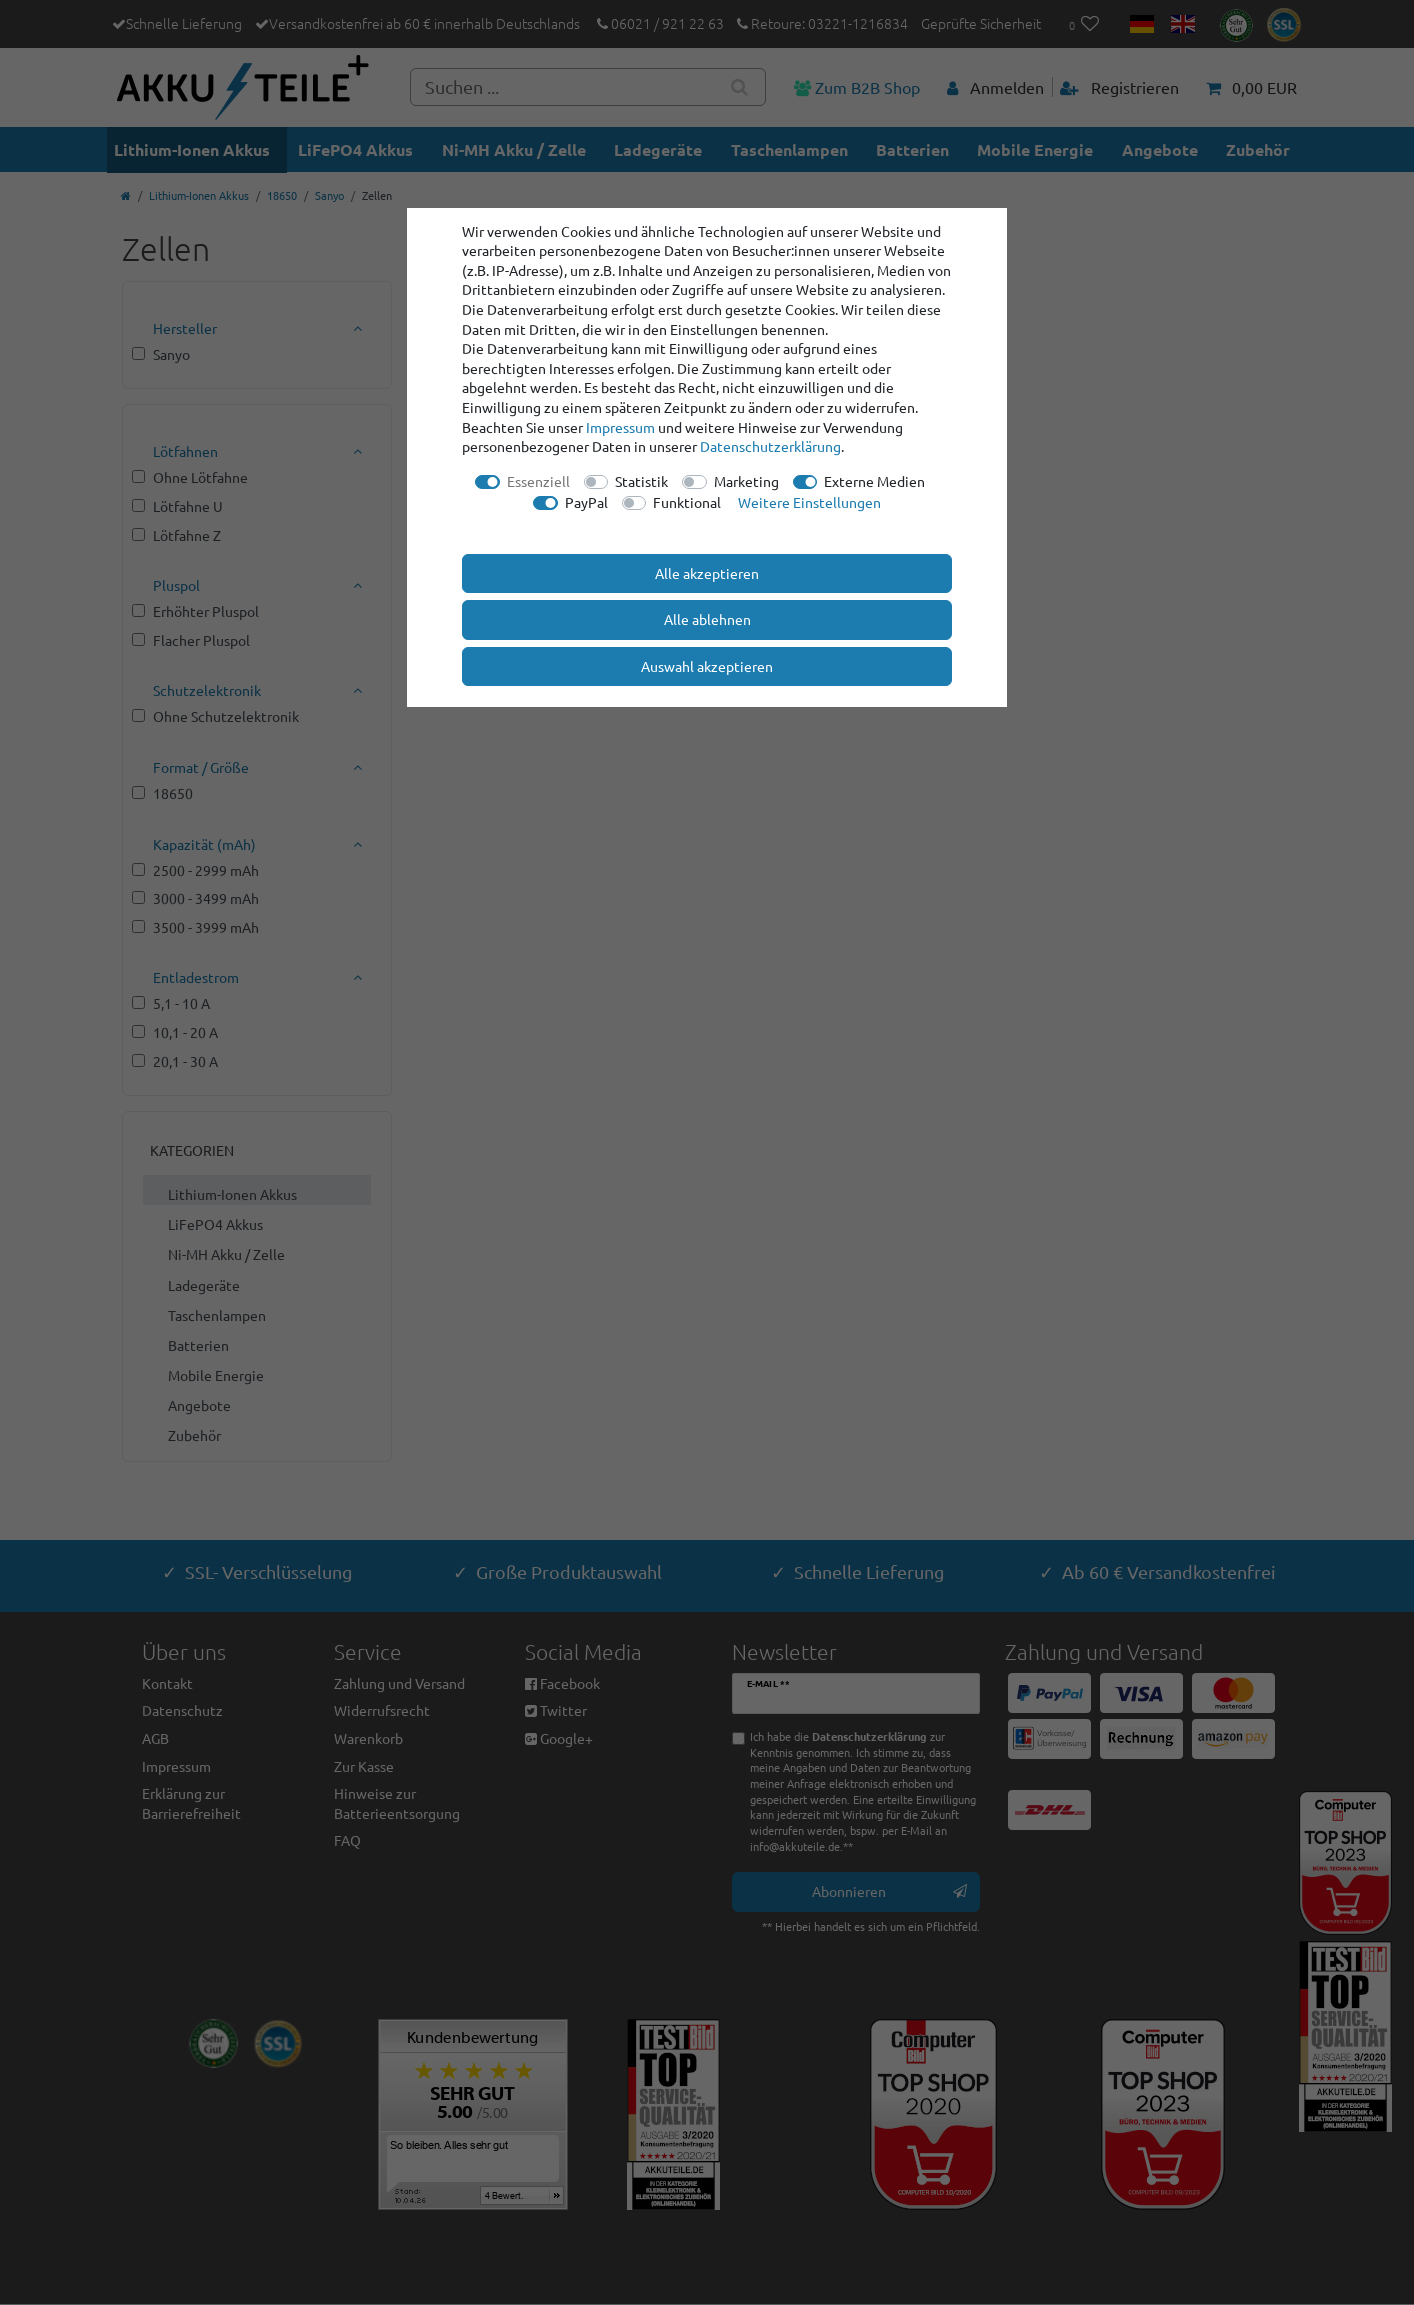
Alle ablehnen (707, 619)
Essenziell (538, 481)
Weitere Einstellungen (809, 502)
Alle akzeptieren (707, 573)
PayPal (586, 502)
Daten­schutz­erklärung (770, 446)
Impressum (620, 427)
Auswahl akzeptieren (707, 666)
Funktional (687, 502)
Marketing (746, 481)
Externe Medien (874, 481)
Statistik (641, 481)
